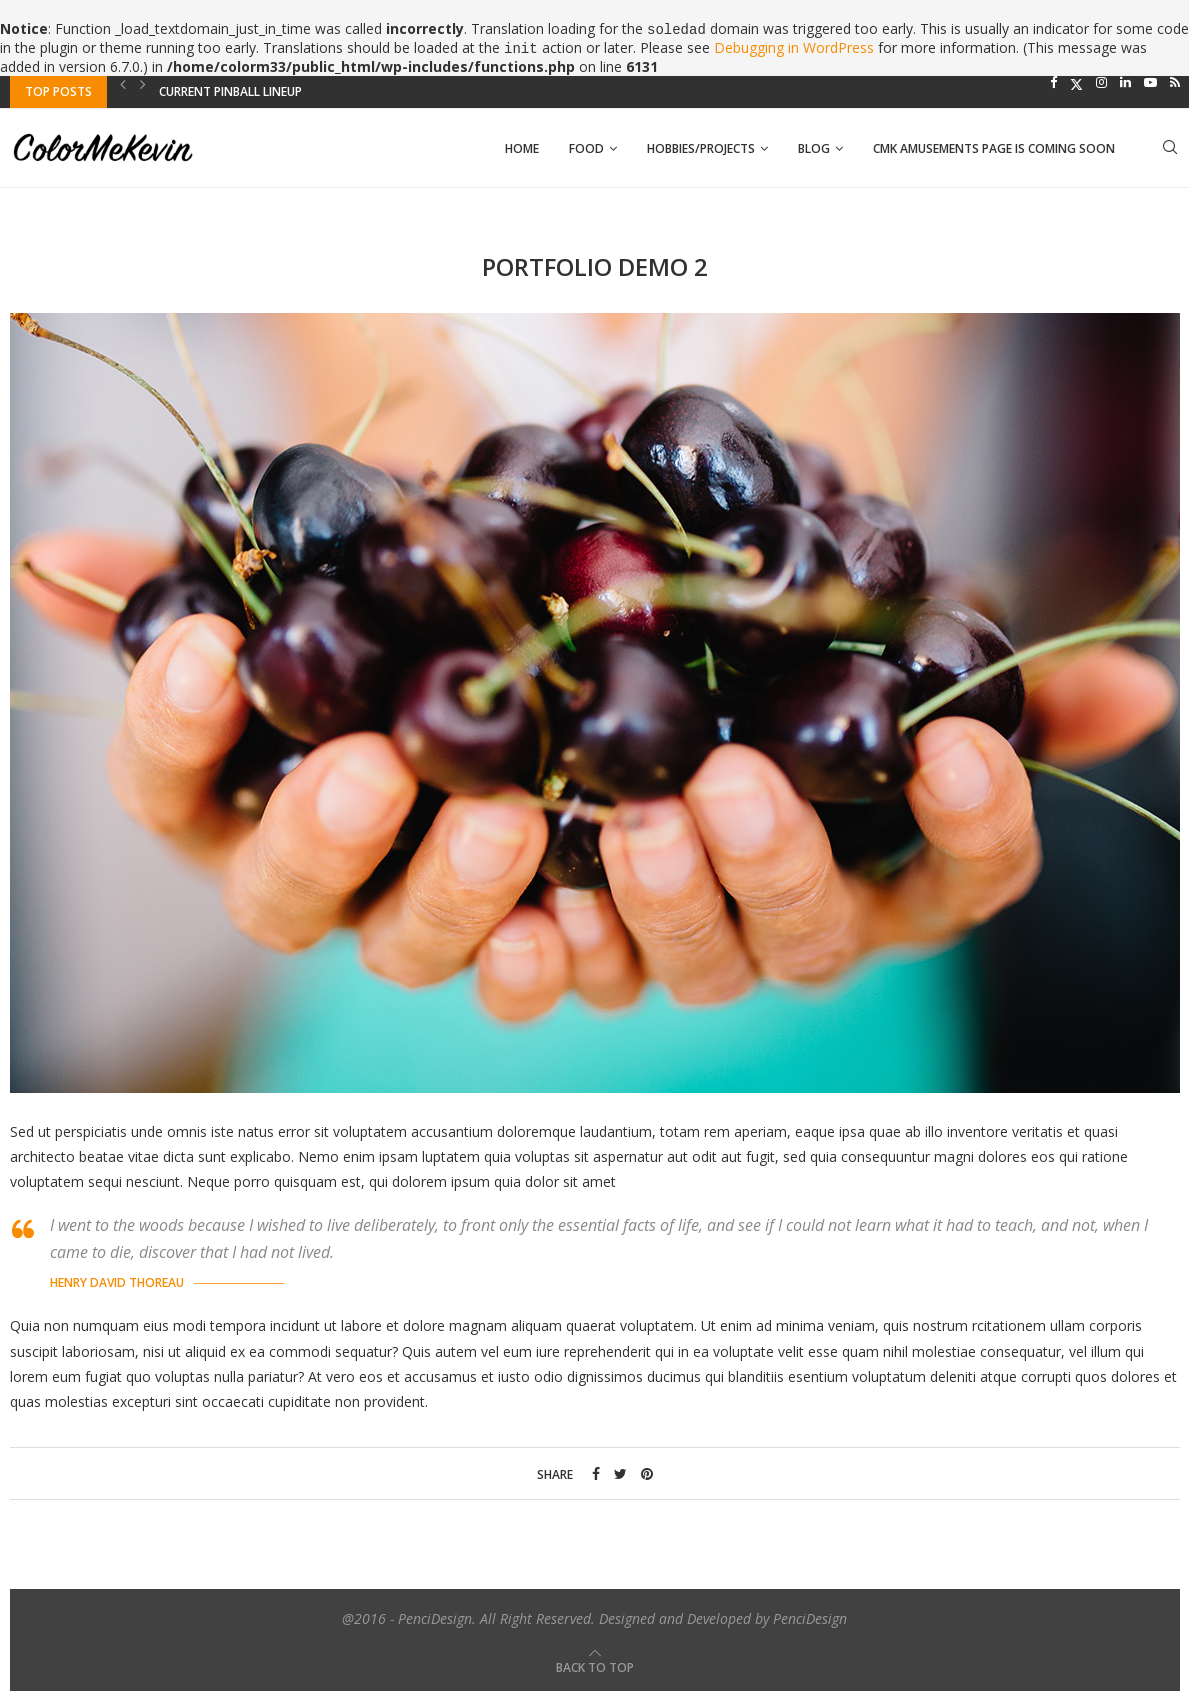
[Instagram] (1101, 82)
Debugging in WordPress (794, 47)
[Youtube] (1150, 82)
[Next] (143, 84)
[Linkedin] (1125, 82)
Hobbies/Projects (701, 148)
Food (586, 148)
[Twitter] (1076, 82)
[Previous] (123, 84)
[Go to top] (595, 1666)
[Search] (1170, 149)
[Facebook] (1053, 82)
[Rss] (1175, 82)
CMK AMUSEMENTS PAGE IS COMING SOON (994, 148)
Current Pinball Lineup (230, 91)
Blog (814, 148)
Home (522, 148)
